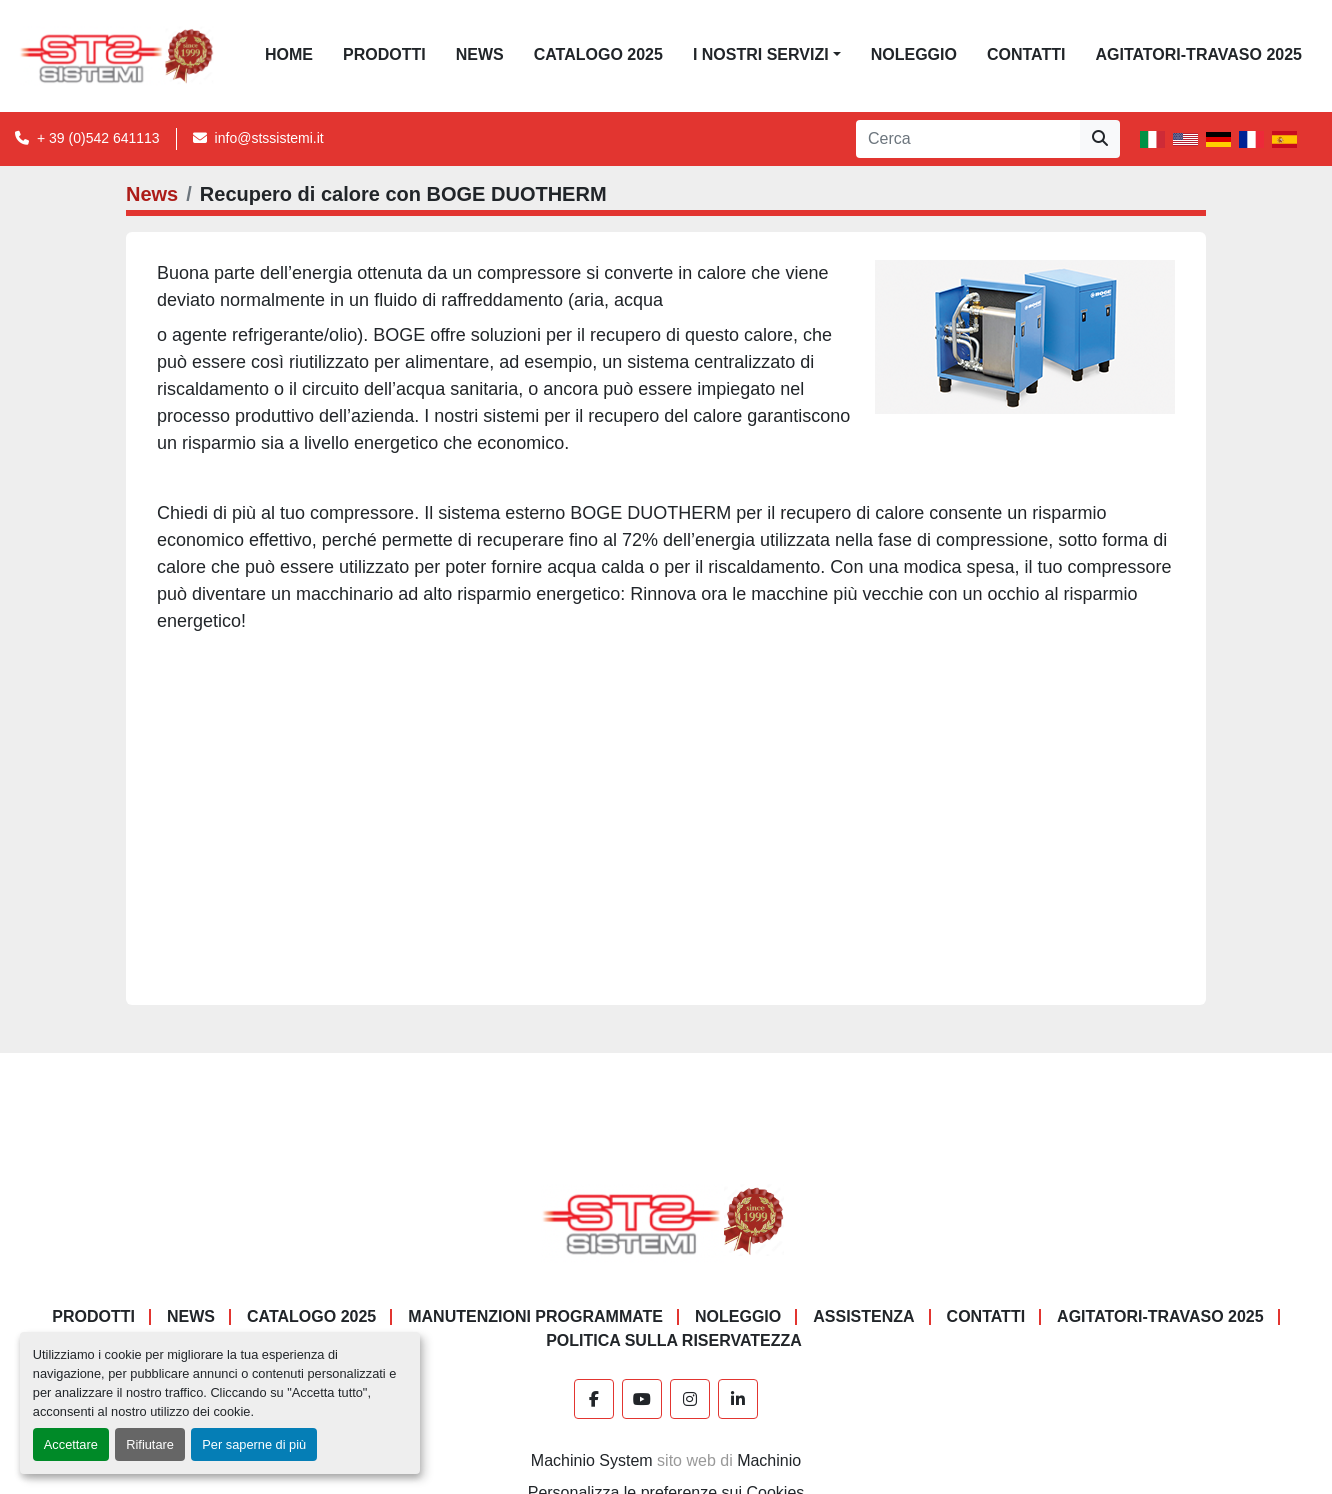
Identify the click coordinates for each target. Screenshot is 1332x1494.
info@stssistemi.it (269, 138)
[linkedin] (738, 1399)
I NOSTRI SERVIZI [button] (761, 54)
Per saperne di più (254, 1444)
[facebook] (594, 1399)
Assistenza (863, 1316)
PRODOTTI (384, 54)
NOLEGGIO (914, 54)
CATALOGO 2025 (598, 54)
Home (289, 54)
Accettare (71, 1444)
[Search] (968, 139)
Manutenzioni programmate (535, 1316)
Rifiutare (150, 1444)
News (480, 54)
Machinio (769, 1460)
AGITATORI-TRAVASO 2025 (1198, 54)
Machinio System (592, 1460)
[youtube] (642, 1399)
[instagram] (690, 1399)
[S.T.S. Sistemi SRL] (666, 1220)
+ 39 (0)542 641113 (98, 138)
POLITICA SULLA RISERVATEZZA (674, 1340)
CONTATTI (1026, 54)
